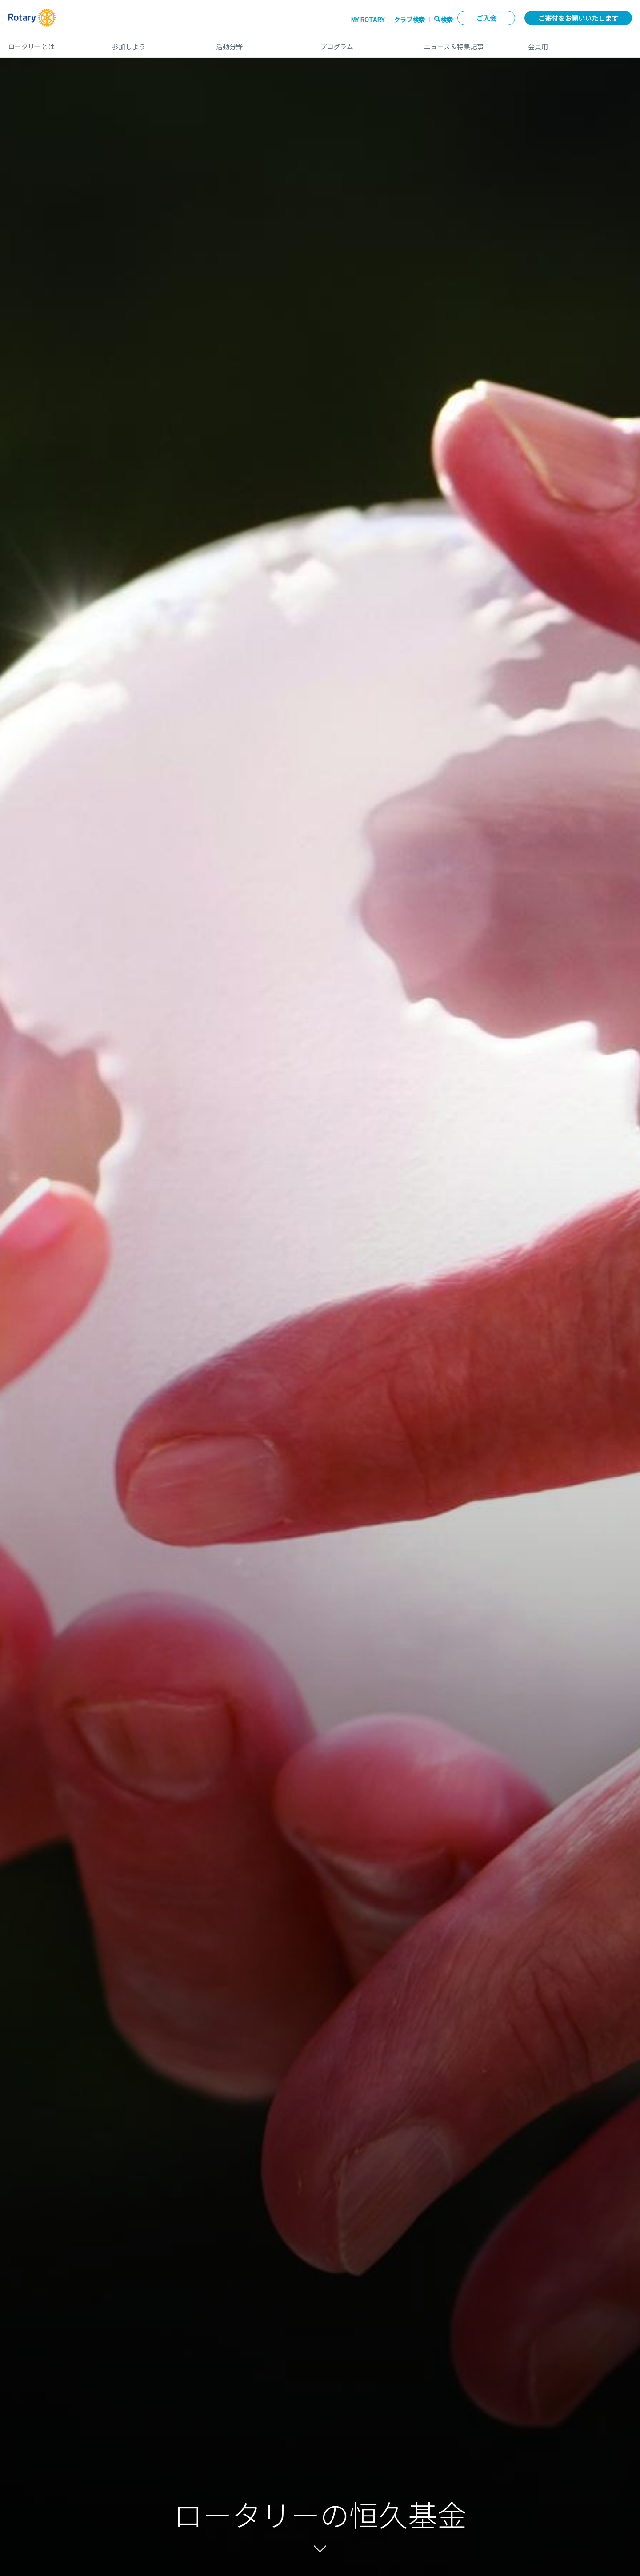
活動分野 (259, 43)
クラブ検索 (409, 19)
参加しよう (155, 43)
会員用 (580, 43)
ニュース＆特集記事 (467, 43)
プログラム (363, 43)
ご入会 (486, 18)
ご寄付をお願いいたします (578, 18)
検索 (446, 19)
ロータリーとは (51, 43)
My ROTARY (367, 19)
